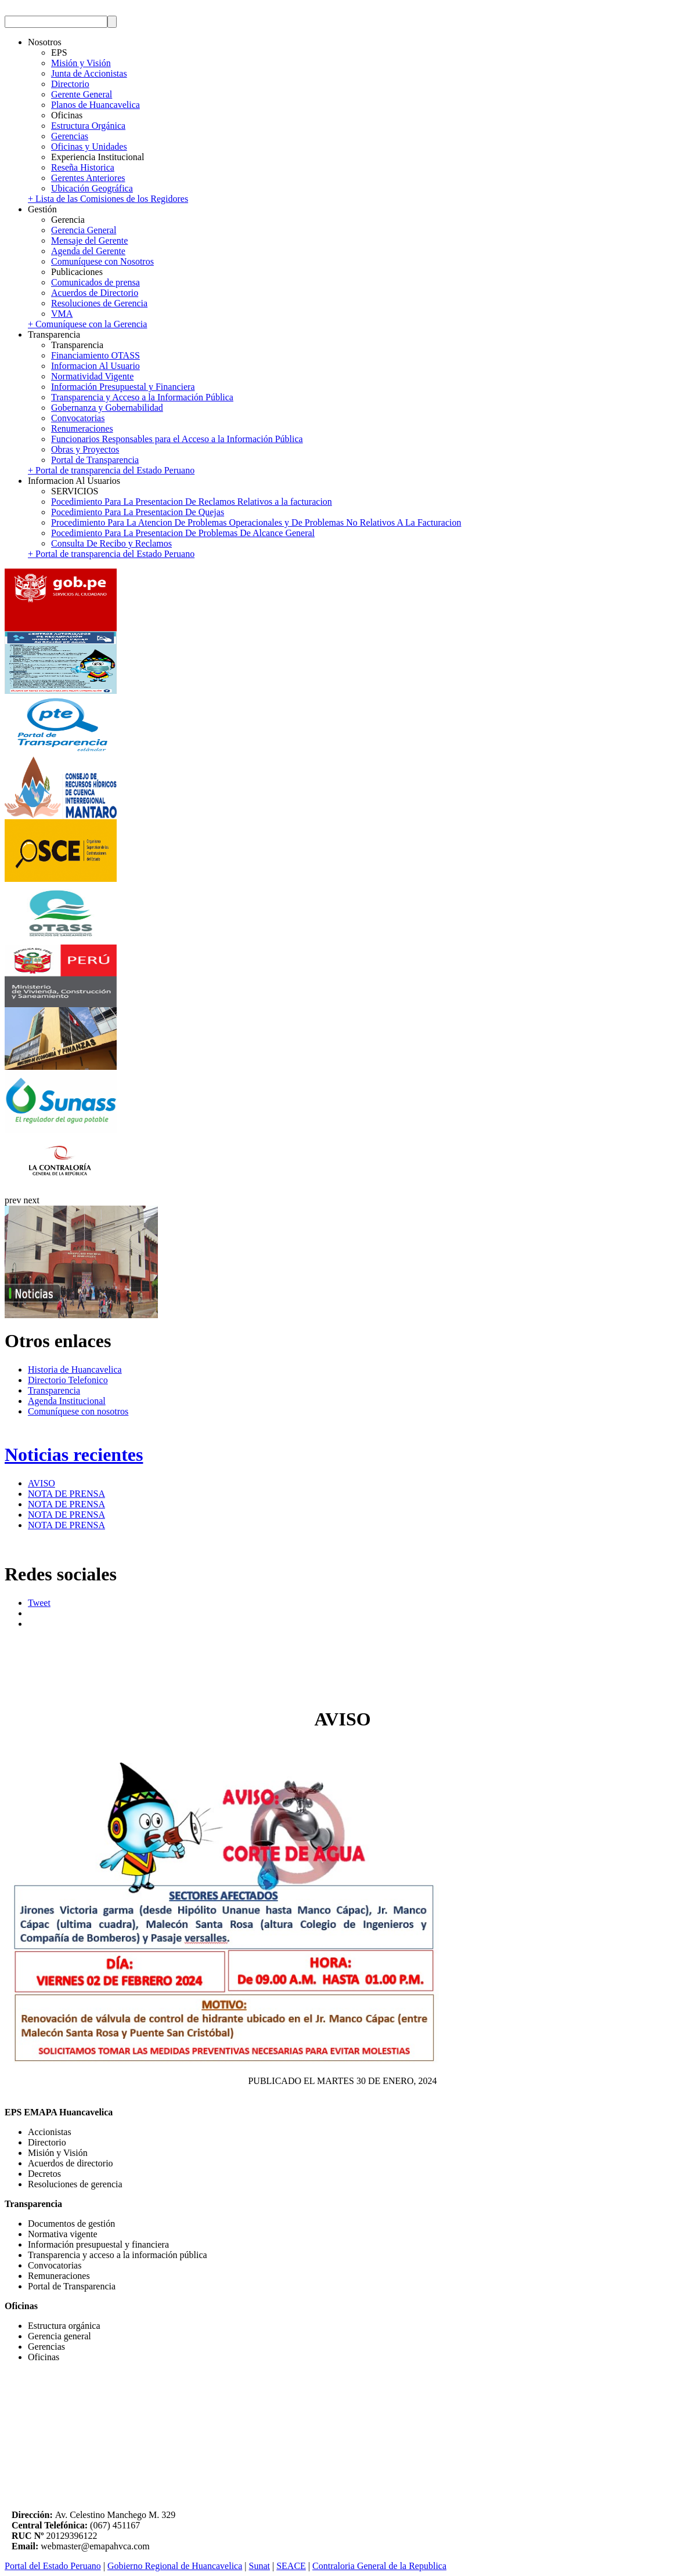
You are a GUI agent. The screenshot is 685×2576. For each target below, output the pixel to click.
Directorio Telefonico (68, 1380)
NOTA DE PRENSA (66, 1494)
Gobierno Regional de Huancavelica (174, 2566)
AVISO (41, 1483)
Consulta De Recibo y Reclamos (111, 543)
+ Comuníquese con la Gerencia (87, 324)
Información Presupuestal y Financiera (122, 387)
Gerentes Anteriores (88, 178)
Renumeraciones (82, 428)
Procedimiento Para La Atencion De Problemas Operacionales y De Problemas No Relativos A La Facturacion (256, 522)
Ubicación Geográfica (92, 188)
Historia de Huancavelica (75, 1369)
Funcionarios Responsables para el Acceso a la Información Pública (177, 439)
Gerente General (81, 94)
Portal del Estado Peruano (53, 2566)
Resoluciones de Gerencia (99, 303)
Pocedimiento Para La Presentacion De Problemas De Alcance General (183, 533)
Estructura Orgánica (88, 126)
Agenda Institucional (67, 1401)
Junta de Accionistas (89, 73)
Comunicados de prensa (95, 282)
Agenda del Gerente (88, 251)
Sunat (259, 2566)
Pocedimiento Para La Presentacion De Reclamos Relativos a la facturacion (191, 501)
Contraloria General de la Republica (379, 2566)
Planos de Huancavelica (95, 105)
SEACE (291, 2566)
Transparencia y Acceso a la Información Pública (142, 397)
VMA (62, 314)
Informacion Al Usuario (95, 366)
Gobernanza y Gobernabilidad (107, 408)
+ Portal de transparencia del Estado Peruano (111, 470)
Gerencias (69, 136)
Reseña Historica (82, 167)
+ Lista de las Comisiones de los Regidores (108, 199)
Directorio (70, 84)
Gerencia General (83, 230)
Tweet (39, 1603)
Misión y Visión (81, 63)
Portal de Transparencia (95, 460)
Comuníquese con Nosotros (102, 261)
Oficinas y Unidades (89, 146)
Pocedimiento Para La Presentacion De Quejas (137, 512)
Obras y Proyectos (85, 449)
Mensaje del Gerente (89, 240)
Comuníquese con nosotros (78, 1411)
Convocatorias (77, 418)
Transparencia (54, 1390)
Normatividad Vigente (92, 376)
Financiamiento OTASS (95, 355)
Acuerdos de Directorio (94, 293)
